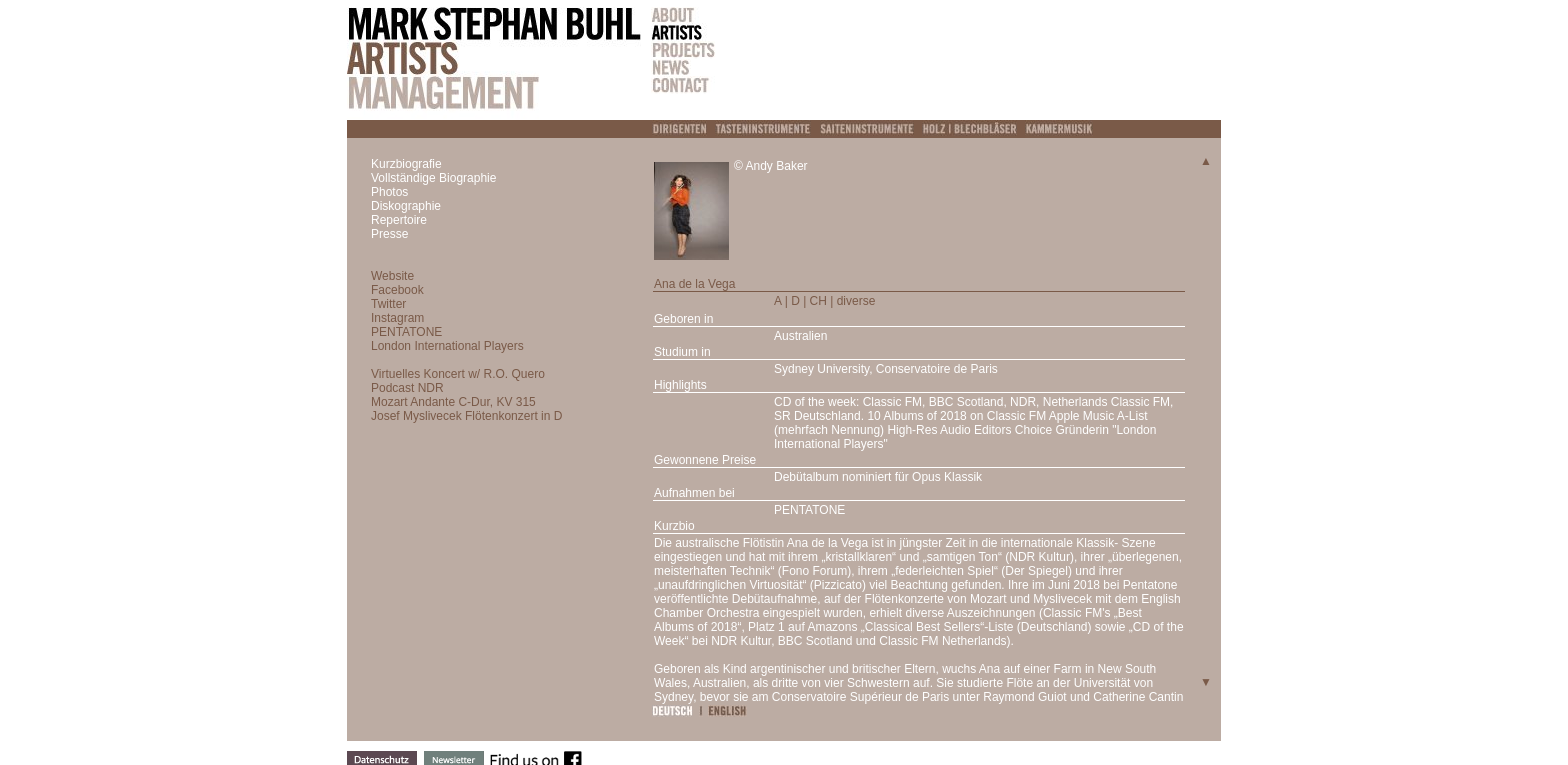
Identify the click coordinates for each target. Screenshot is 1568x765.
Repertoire (399, 220)
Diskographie (406, 206)
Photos (389, 192)
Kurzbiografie (406, 164)
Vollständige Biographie (433, 178)
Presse (389, 234)
